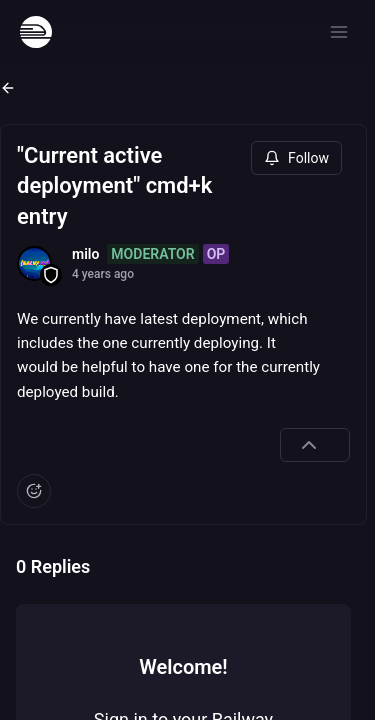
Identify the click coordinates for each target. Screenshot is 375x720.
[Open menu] (339, 32)
